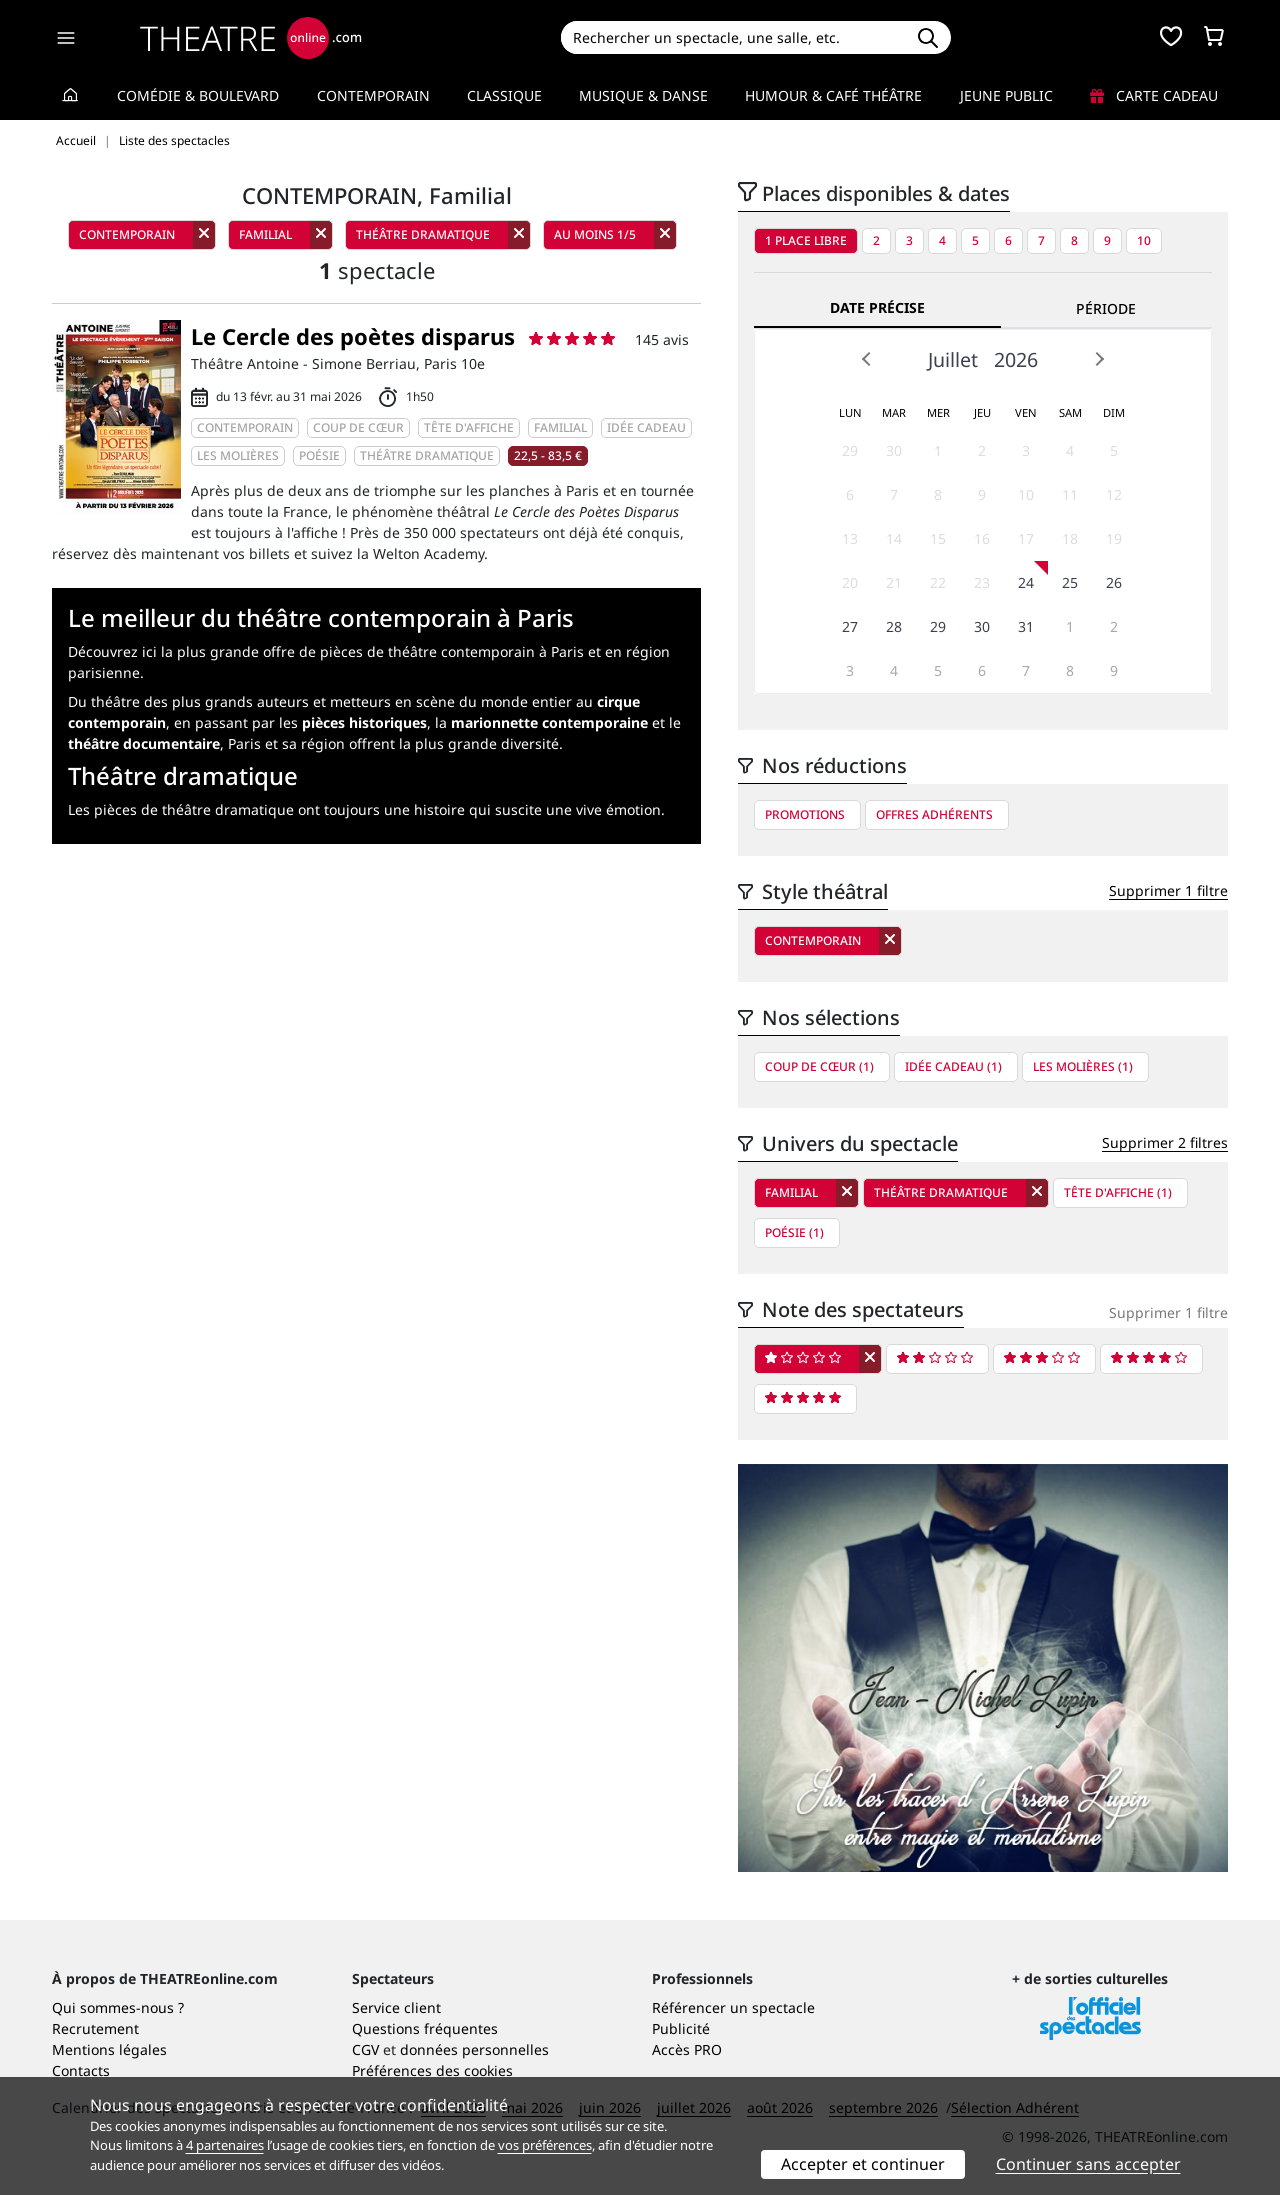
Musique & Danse (643, 95)
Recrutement (95, 2028)
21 (894, 582)
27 (850, 626)
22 (938, 582)
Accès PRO (687, 2049)
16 (982, 538)
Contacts (81, 2070)
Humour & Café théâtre (833, 95)
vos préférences (545, 2145)
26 (1114, 582)
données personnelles (474, 2049)
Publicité (681, 2028)
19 (1114, 538)
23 (982, 582)
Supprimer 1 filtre (1168, 890)
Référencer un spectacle (733, 2007)
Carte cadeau (1154, 95)
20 (850, 582)
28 (894, 626)
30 (894, 450)
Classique (504, 95)
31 (1026, 626)
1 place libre (806, 240)
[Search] (732, 37)
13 (850, 538)
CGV (365, 2049)
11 (1070, 494)
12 (1114, 494)
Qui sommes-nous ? (118, 2007)
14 (894, 538)
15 (938, 538)
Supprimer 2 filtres (1165, 1142)
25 (1070, 582)
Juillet (953, 359)
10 (1144, 240)
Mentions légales (109, 2049)
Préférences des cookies (432, 2070)
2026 (1016, 359)
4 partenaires (225, 2145)
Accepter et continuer (863, 2164)
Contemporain (373, 95)
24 (1026, 582)
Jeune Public (1006, 95)
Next (1099, 359)
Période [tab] (1106, 308)
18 (1070, 538)
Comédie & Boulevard (198, 95)
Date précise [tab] (877, 307)
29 (850, 450)
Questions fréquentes (425, 2028)
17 (1026, 538)
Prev (867, 359)
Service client (396, 2007)
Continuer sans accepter (1088, 2164)
